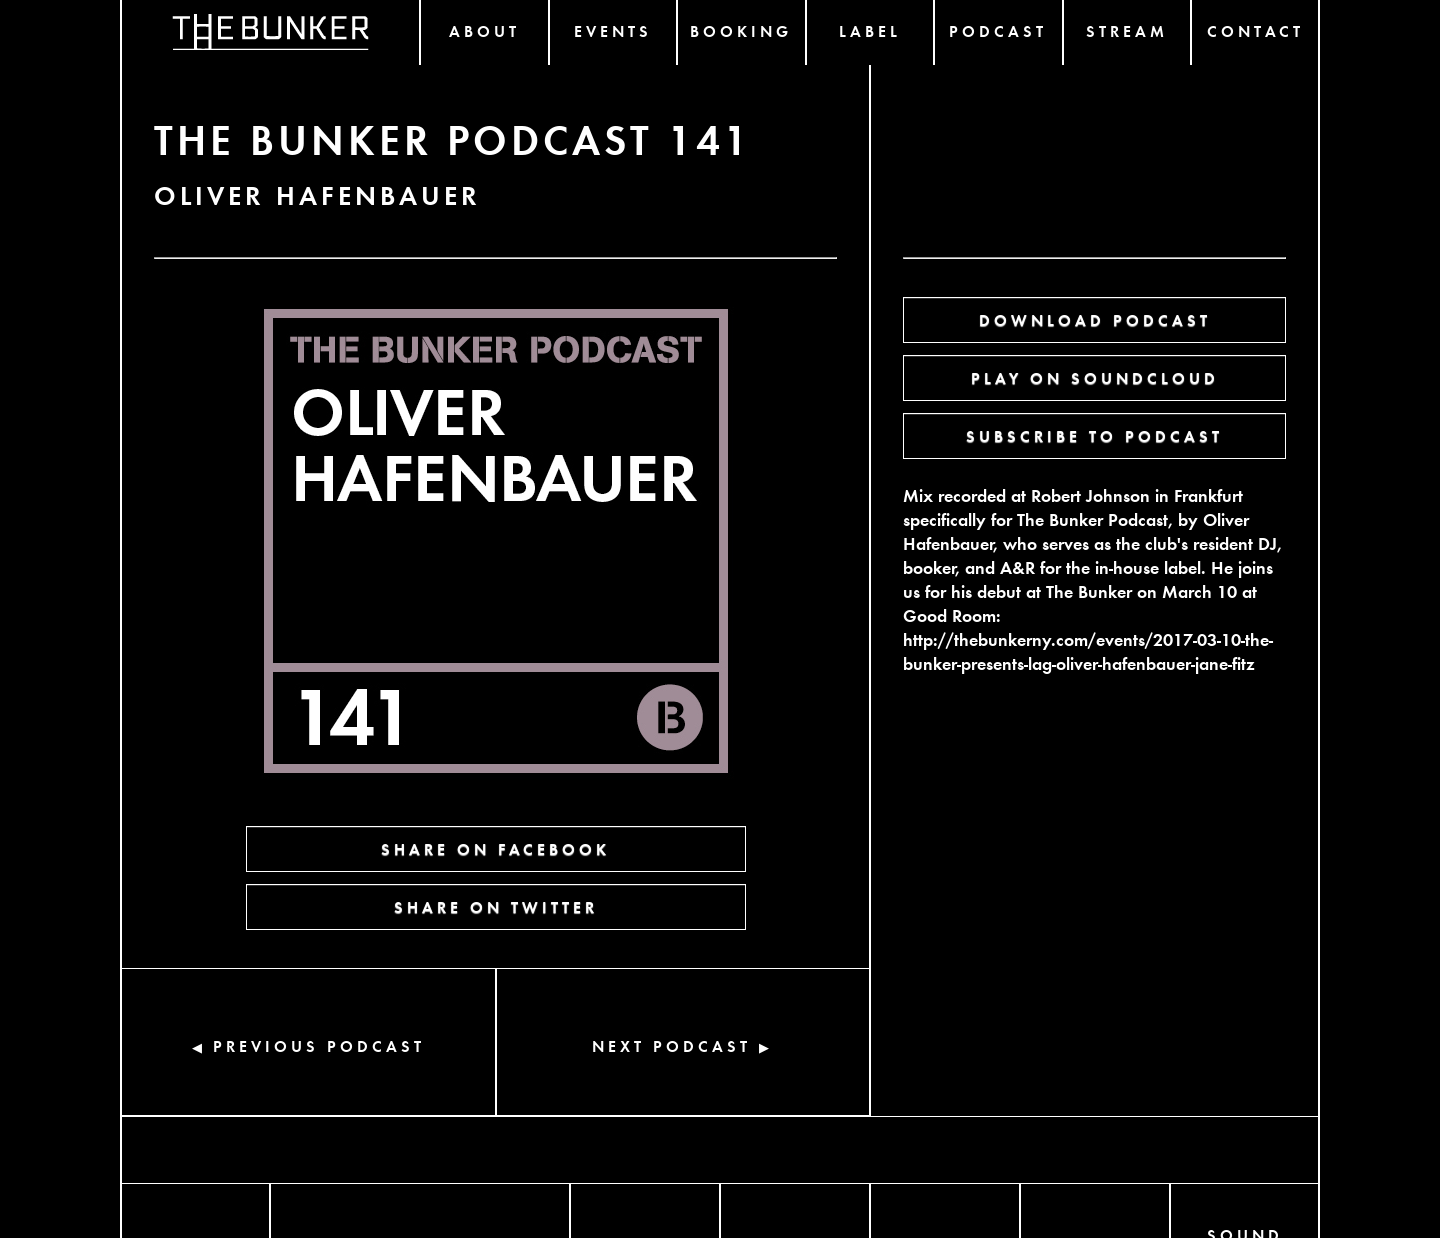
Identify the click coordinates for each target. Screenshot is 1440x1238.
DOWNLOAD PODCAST (1095, 319)
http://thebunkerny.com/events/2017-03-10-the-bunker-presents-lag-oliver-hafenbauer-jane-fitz (1088, 650)
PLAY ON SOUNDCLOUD (1095, 377)
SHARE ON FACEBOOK (495, 848)
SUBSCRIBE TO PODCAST (1094, 435)
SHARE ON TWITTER (496, 906)
